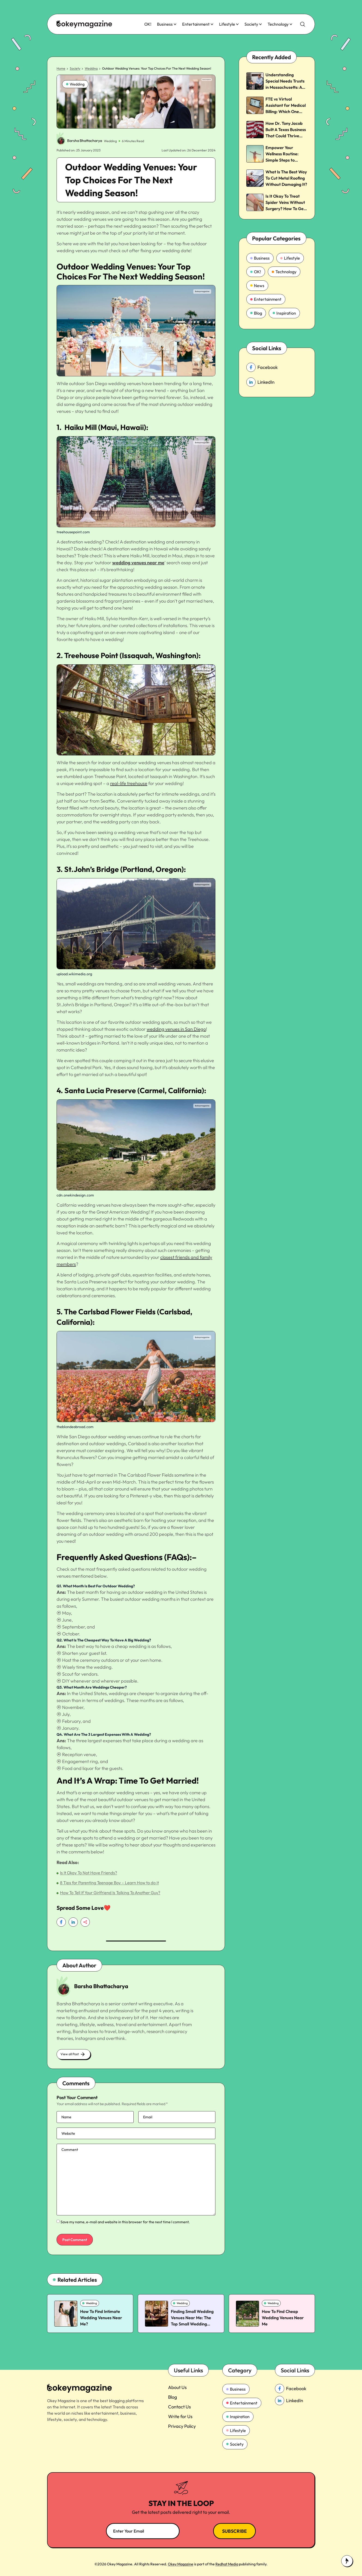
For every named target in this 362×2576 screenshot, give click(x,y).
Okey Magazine (180, 2564)
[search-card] (65, 2314)
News (257, 285)
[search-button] (302, 24)
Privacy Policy (182, 2426)
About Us (177, 2387)
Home (61, 68)
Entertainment (198, 24)
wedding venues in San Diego (176, 1029)
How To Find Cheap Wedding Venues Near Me (283, 2318)
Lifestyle (229, 24)
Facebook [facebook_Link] (262, 367)
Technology (280, 24)
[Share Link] (61, 1922)
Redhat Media (226, 2564)
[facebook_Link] (295, 2388)
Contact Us (179, 2407)
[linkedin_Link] (295, 2400)
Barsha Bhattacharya (84, 140)
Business (167, 24)
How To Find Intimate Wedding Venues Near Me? (101, 2318)
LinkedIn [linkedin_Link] (260, 382)
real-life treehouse (128, 783)
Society (253, 24)
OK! (147, 24)
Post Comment (74, 2239)
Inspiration (284, 313)
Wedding (91, 68)
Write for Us (180, 2416)
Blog (256, 313)
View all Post (73, 2054)
